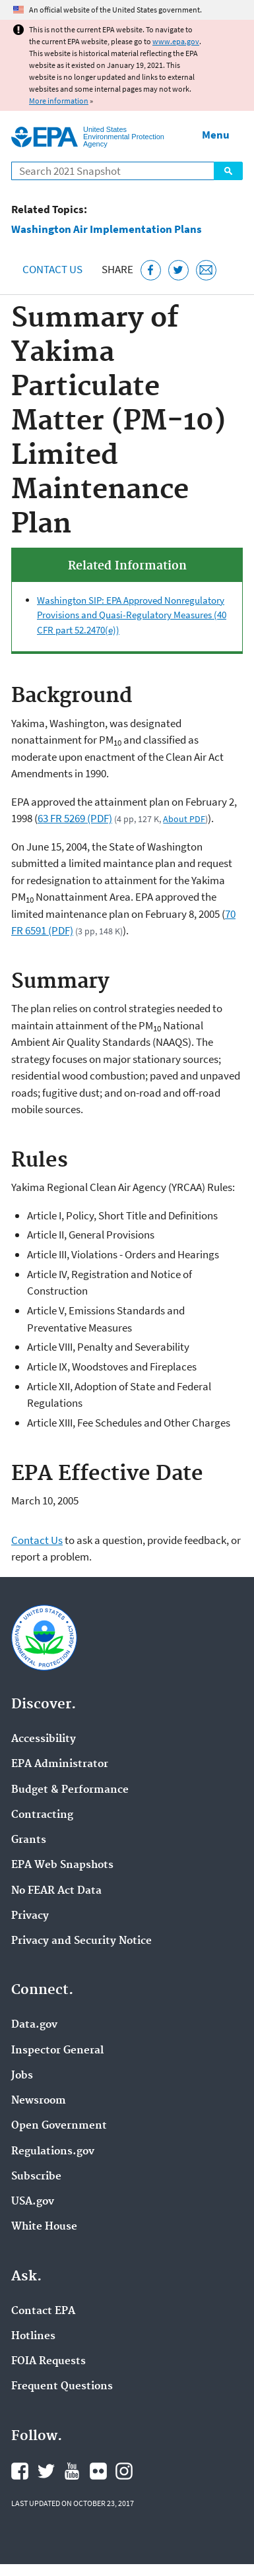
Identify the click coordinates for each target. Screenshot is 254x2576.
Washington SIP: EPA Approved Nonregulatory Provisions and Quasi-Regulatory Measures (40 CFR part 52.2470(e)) (131, 615)
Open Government (59, 2126)
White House (44, 2227)
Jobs (22, 2076)
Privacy (30, 1916)
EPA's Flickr (98, 2471)
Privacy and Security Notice (81, 1941)
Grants (28, 1840)
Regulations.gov (52, 2152)
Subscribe (36, 2177)
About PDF (184, 819)
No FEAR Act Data (56, 1891)
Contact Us (52, 269)
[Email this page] (206, 270)
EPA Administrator (59, 1764)
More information (58, 101)
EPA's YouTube (71, 2471)
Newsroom (38, 2101)
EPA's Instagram (124, 2471)
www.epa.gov (175, 41)
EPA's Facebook (19, 2471)
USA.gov (32, 2202)
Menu (216, 134)
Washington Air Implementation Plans (106, 229)
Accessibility (43, 1739)
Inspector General (57, 2051)
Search (228, 171)
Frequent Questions (62, 2387)
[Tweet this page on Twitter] (178, 270)
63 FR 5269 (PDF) (75, 818)
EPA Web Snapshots (62, 1865)
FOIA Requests (48, 2361)
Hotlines (33, 2336)
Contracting (42, 1815)
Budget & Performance (70, 1790)
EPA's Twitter (46, 2471)
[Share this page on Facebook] (151, 270)
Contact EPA (43, 2311)
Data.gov (34, 2025)
